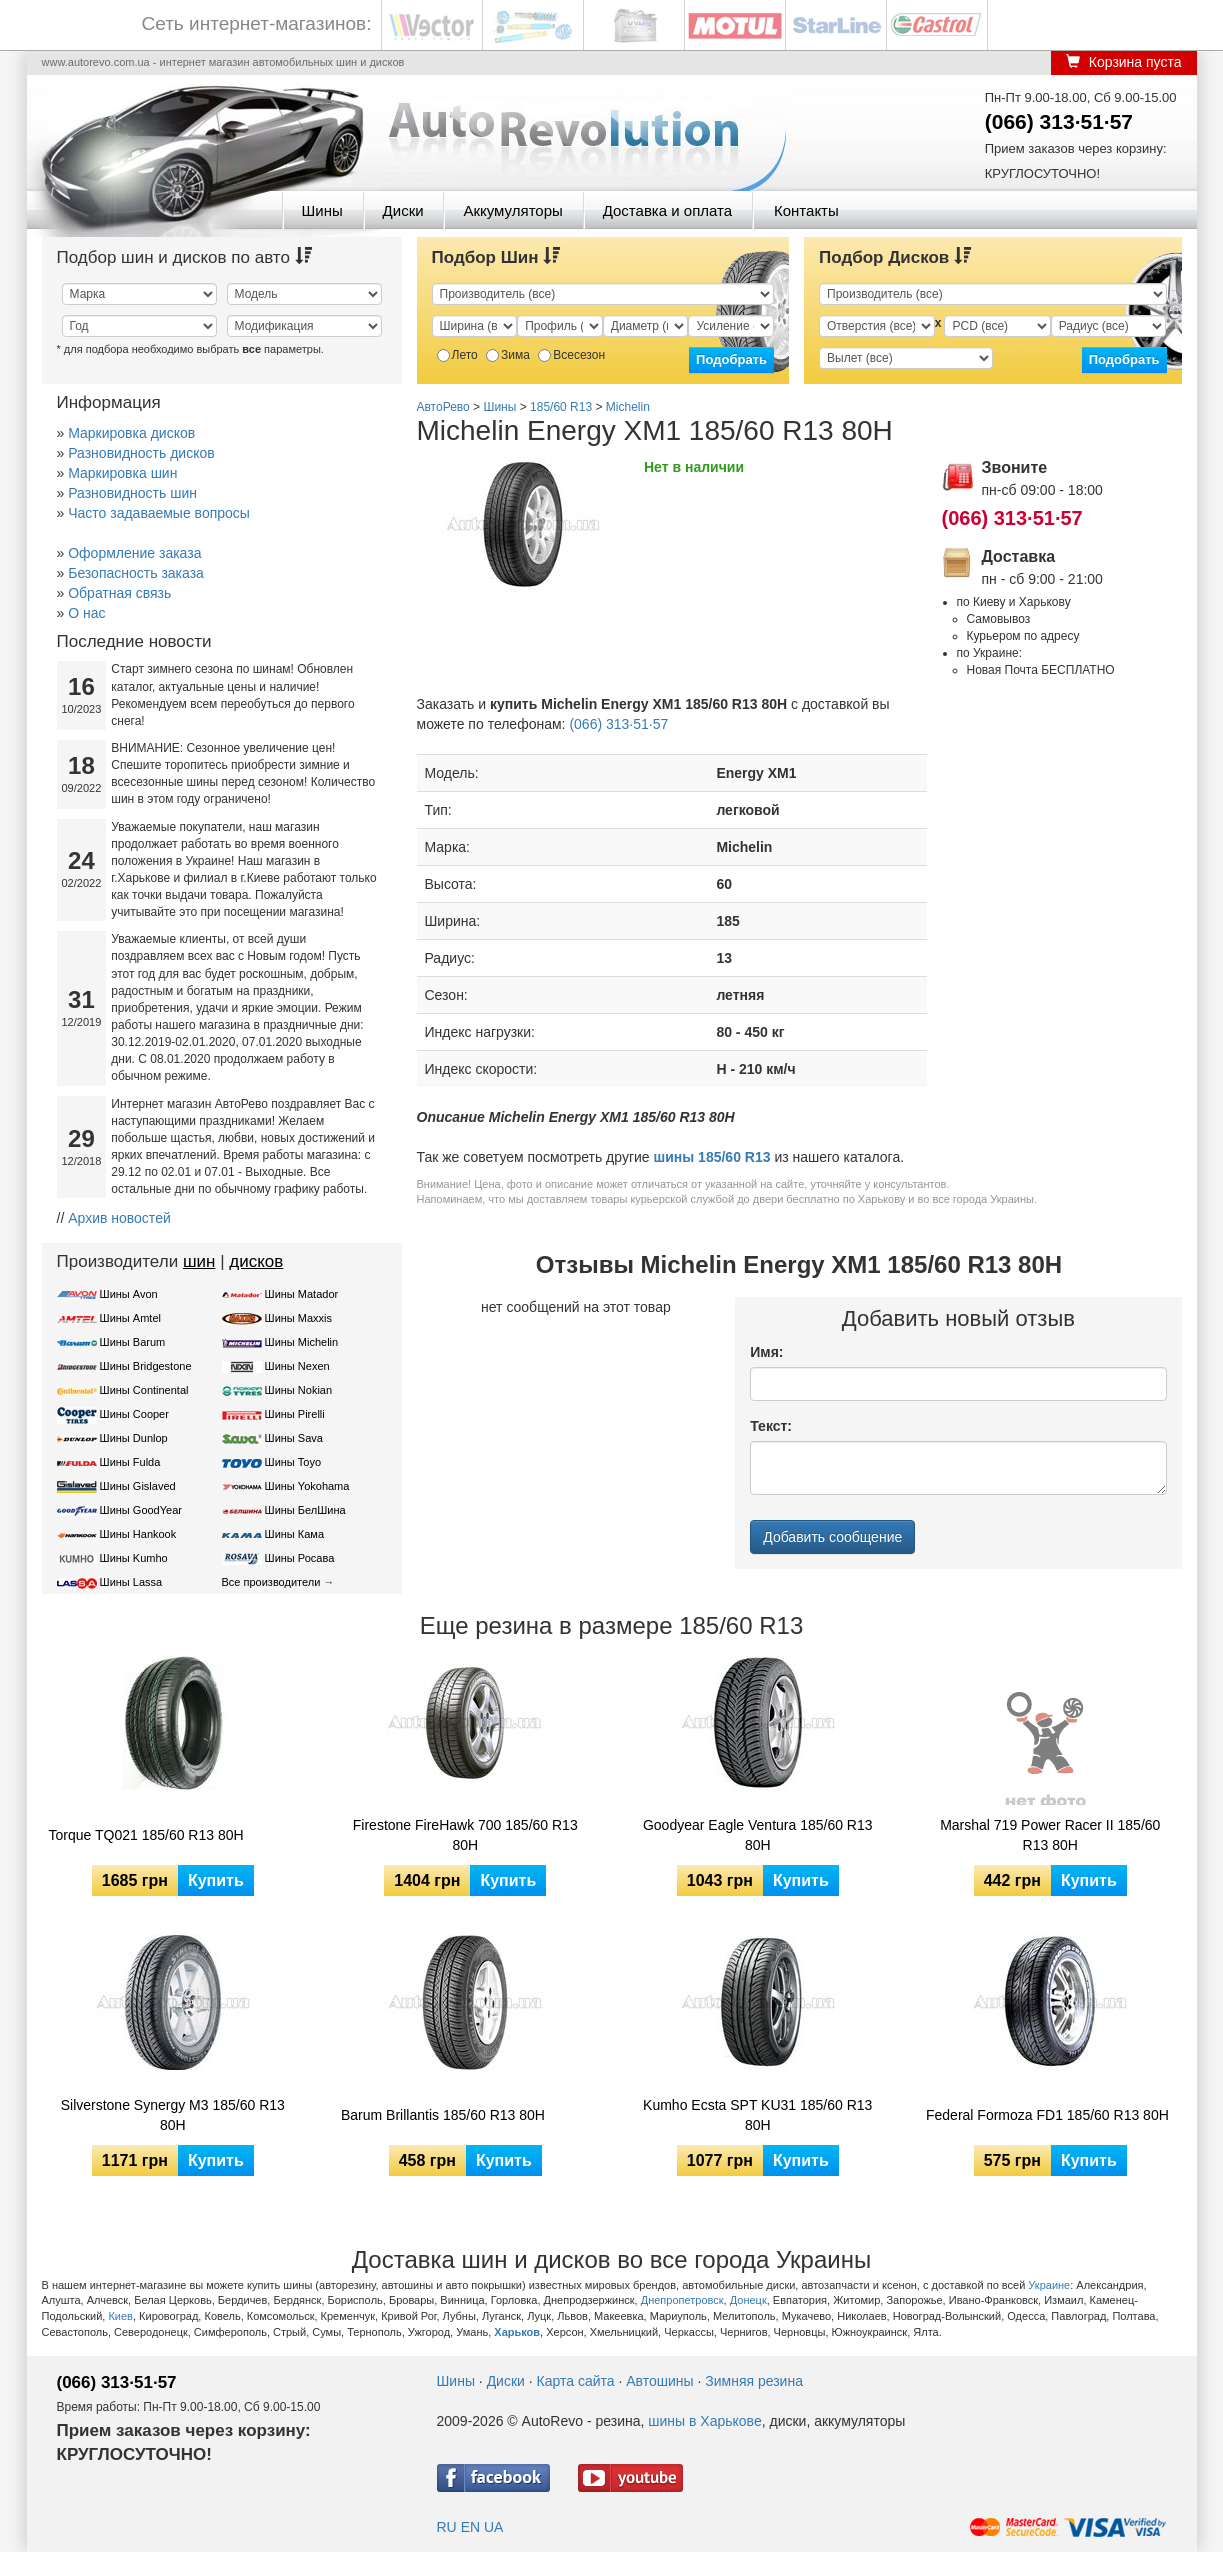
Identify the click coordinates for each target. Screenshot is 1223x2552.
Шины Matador (302, 1294)
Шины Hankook (138, 1534)
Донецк (748, 2300)
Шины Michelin (302, 1342)
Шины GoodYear (141, 1510)
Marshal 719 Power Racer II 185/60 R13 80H (1050, 1835)
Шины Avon (129, 1294)
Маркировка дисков (131, 433)
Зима (508, 355)
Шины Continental (144, 1390)
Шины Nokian (299, 1390)
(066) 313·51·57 (1059, 121)
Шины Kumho (134, 1558)
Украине (1049, 2285)
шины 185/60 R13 (712, 1157)
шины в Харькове (704, 2421)
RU (447, 2527)
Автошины (659, 2381)
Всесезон (571, 355)
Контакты (806, 210)
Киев (120, 2316)
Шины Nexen (297, 1366)
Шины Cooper (134, 1414)
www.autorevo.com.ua (96, 62)
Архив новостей (119, 1218)
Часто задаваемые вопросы (159, 513)
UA (493, 2527)
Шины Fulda (130, 1462)
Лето (457, 355)
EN (470, 2527)
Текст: (771, 1426)
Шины (322, 210)
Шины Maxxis (299, 1318)
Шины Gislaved (138, 1486)
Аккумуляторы (512, 210)
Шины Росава (300, 1558)
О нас (86, 613)
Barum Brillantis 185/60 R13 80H (443, 2115)
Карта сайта (576, 2381)
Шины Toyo (293, 1462)
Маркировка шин (122, 473)
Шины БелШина (305, 1510)
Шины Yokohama (307, 1486)
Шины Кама (294, 1534)
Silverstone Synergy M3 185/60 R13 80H (173, 2115)
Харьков (517, 2332)
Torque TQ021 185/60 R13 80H (146, 1835)
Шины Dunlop (134, 1438)
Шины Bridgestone (146, 1366)
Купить (216, 1880)
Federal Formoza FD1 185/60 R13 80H (1047, 2115)
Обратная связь (119, 593)
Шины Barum (133, 1342)
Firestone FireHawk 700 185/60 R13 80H (465, 1835)
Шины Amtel (130, 1318)
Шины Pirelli (295, 1414)
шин (199, 1261)
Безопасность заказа (136, 573)
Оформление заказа (134, 553)
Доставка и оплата (667, 210)
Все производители (271, 1582)
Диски (403, 210)
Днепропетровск (682, 2300)
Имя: (766, 1352)
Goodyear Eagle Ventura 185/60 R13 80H (758, 1835)
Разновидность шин (132, 493)
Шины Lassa (131, 1582)
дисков (256, 1261)
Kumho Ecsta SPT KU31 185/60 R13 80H (757, 2115)
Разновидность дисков (141, 453)
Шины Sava (294, 1438)
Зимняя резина (754, 2381)
